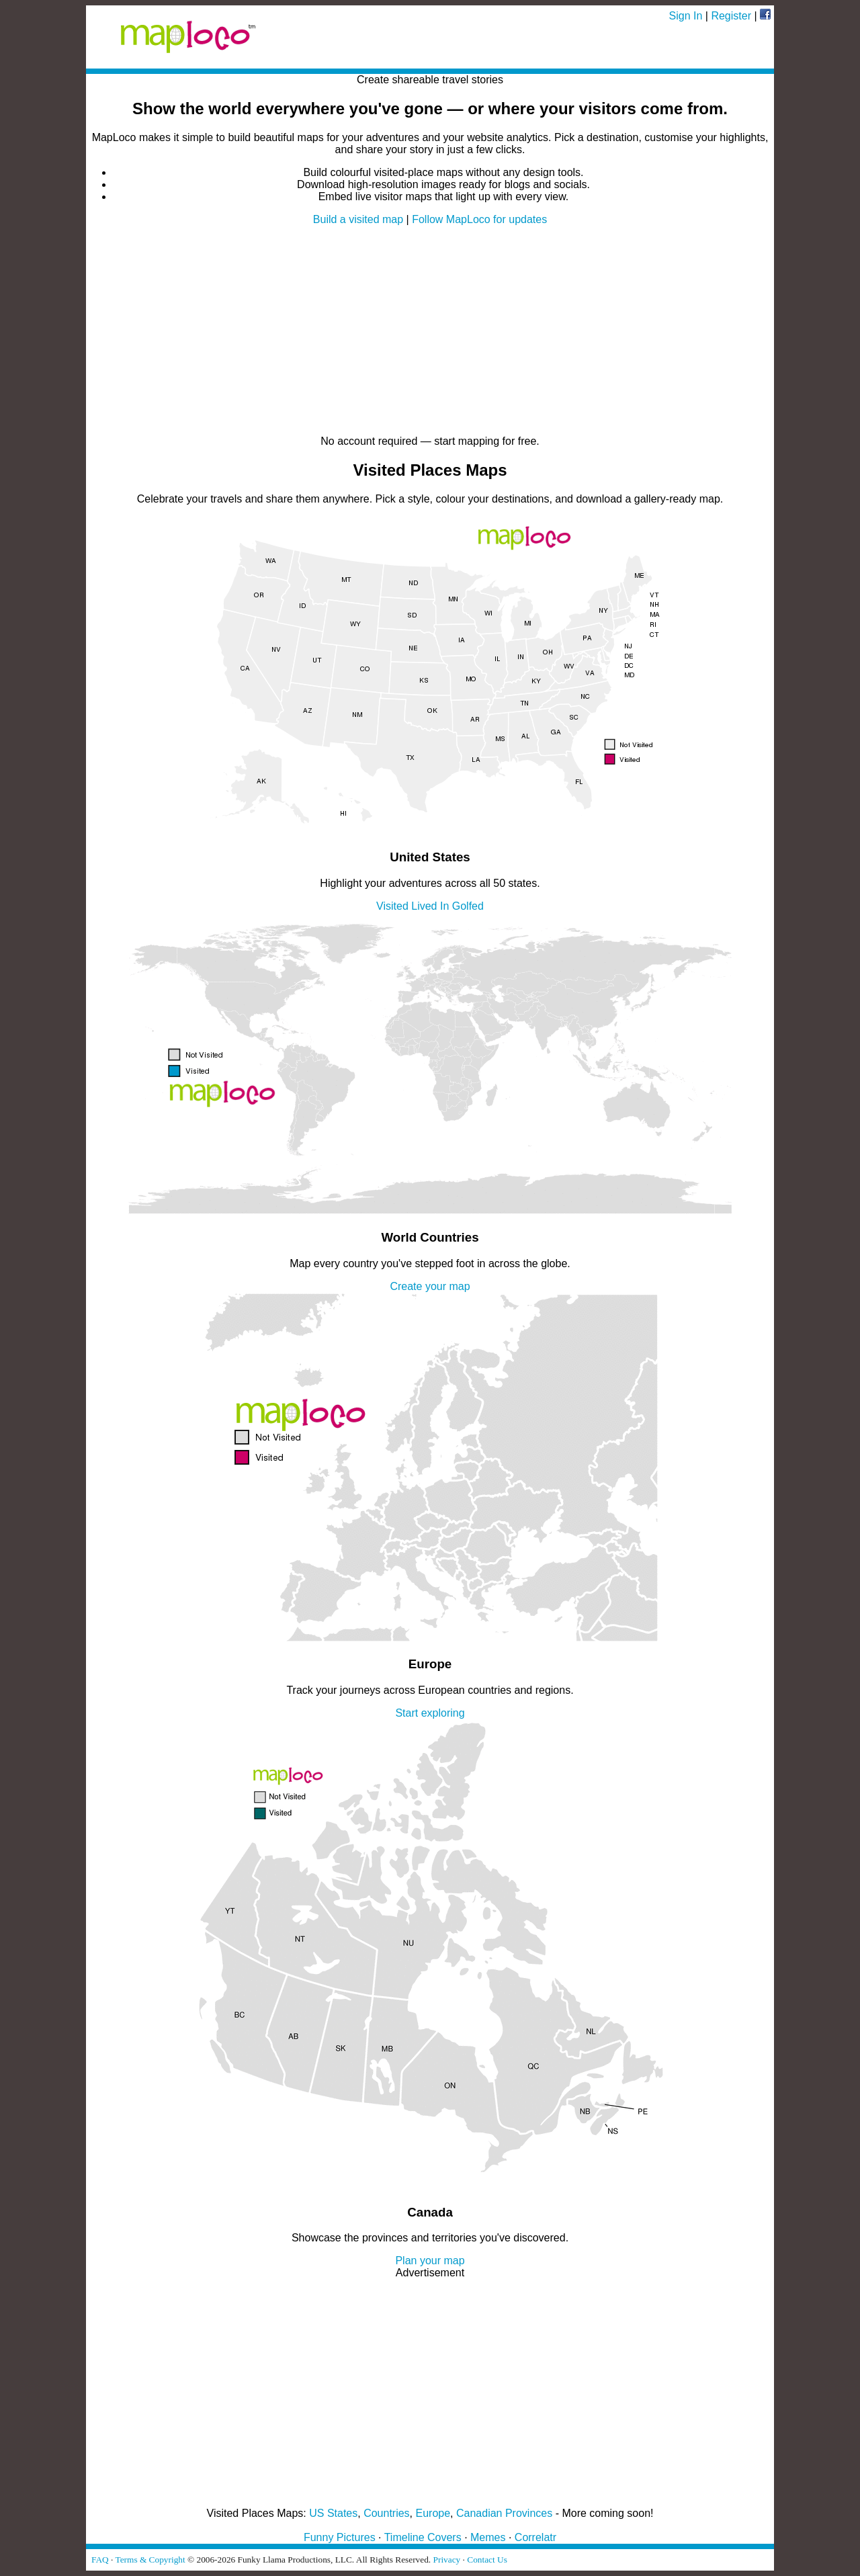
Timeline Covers (423, 2537)
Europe (433, 2513)
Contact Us (487, 2559)
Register (731, 16)
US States (333, 2513)
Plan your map (429, 2260)
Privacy (447, 2559)
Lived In (430, 906)
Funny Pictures (340, 2537)
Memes (487, 2537)
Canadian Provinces (504, 2513)
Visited (392, 906)
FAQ (100, 2559)
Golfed (468, 906)
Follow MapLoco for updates (479, 219)
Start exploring (429, 1713)
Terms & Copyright (150, 2559)
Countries (386, 2513)
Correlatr (535, 2537)
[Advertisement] (430, 331)
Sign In (686, 16)
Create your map (430, 1286)
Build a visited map (358, 219)
